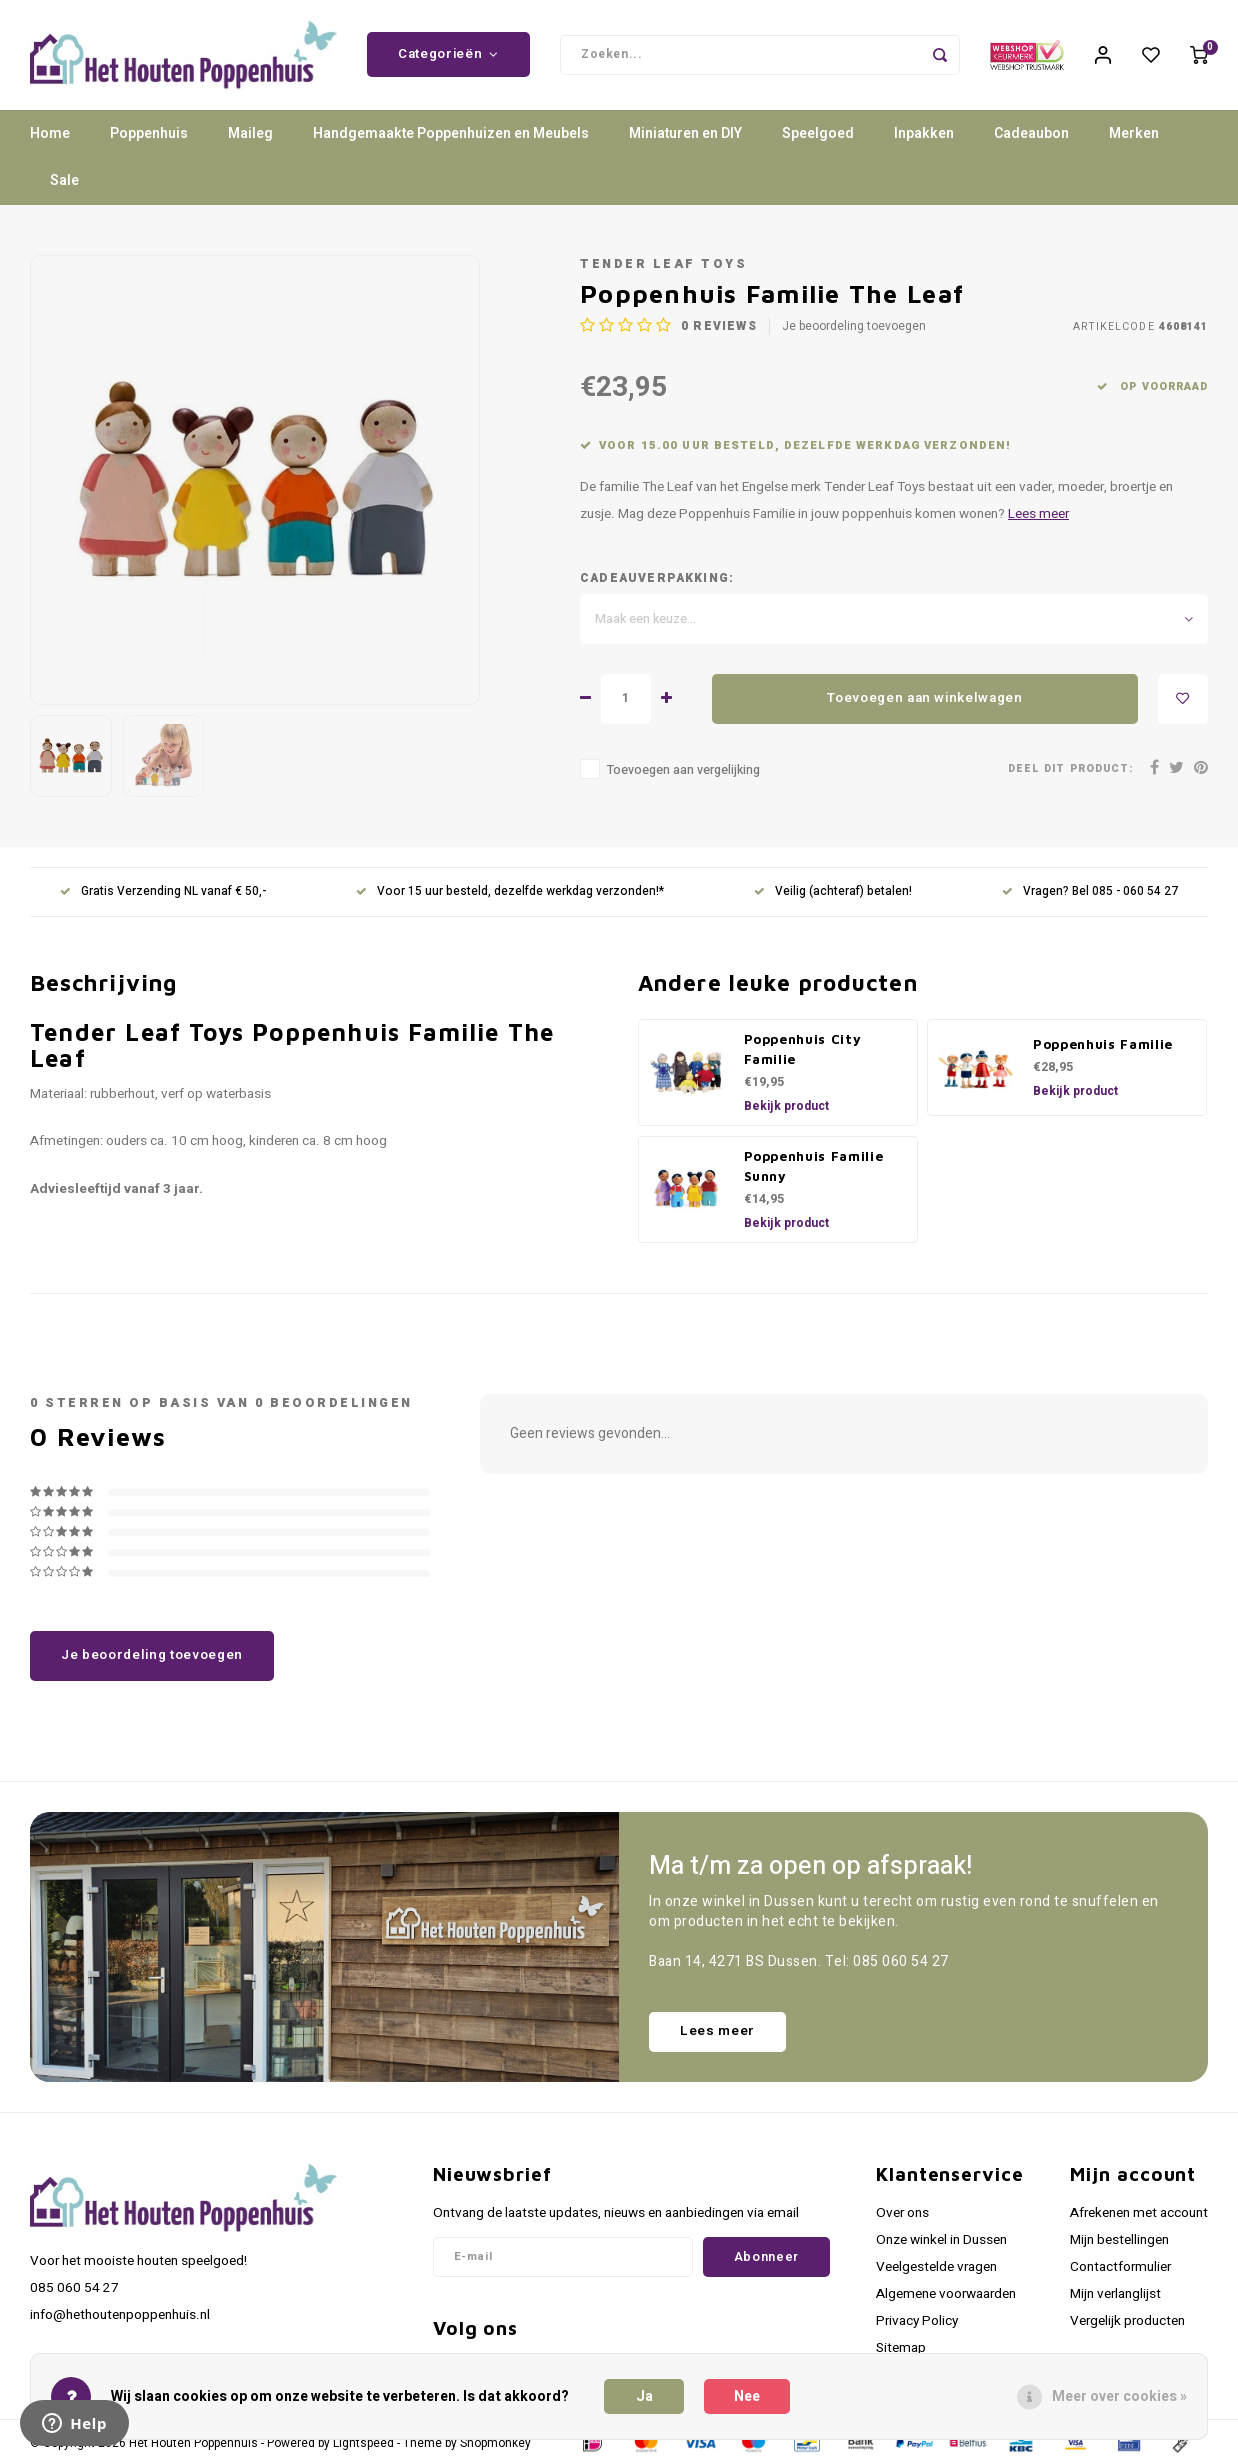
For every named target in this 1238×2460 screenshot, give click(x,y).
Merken (1134, 134)
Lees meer (1038, 514)
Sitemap (901, 2349)
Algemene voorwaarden (946, 2294)
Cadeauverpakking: (657, 578)
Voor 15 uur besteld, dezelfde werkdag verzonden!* (510, 892)
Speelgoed (818, 134)
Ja (644, 2396)
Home (50, 134)
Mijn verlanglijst (1115, 2294)
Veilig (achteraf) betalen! (833, 892)
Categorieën (448, 55)
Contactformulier (1120, 2267)
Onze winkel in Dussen (941, 2240)
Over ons (902, 2213)
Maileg (250, 134)
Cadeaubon (1031, 134)
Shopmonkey (495, 2443)
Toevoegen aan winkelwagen (925, 699)
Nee (747, 2396)
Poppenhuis (149, 134)
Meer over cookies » (1119, 2396)
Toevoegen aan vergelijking (683, 770)
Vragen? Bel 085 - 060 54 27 (1090, 892)
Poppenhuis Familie (1103, 1044)
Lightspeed (363, 2443)
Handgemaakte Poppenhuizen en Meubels (451, 134)
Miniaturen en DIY (685, 134)
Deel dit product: (1070, 769)
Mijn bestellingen (1119, 2240)
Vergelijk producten (1127, 2321)
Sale (64, 181)
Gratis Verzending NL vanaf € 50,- (163, 892)
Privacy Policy (917, 2321)
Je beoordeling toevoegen (854, 326)
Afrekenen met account (1139, 2213)
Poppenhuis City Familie (803, 1049)
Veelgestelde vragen (936, 2267)
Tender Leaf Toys (663, 264)
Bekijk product (786, 1106)
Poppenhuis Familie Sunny (814, 1166)
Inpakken (924, 134)
